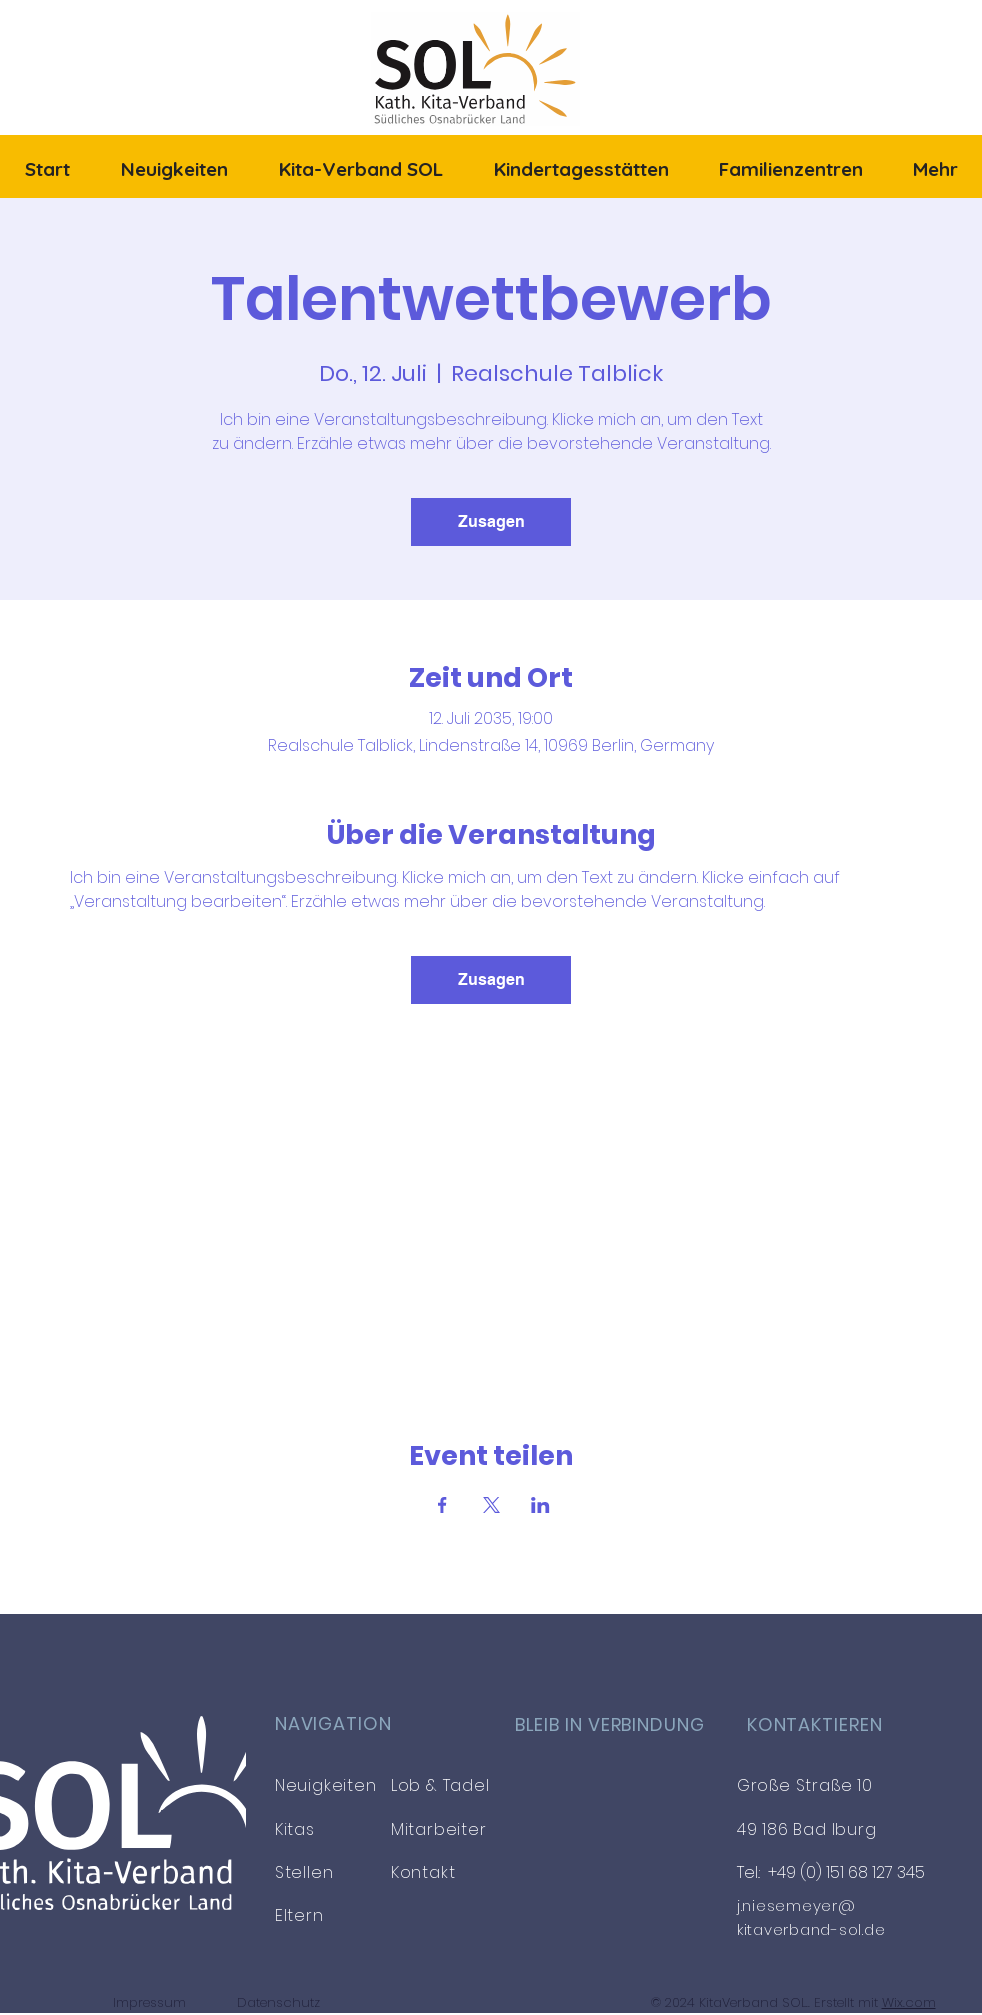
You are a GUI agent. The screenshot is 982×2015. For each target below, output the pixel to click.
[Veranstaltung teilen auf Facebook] (442, 1505)
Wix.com (909, 2002)
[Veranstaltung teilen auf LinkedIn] (540, 1505)
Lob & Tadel (440, 1785)
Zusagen (491, 521)
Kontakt (423, 1872)
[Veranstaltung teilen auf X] (491, 1505)
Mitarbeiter (439, 1829)
